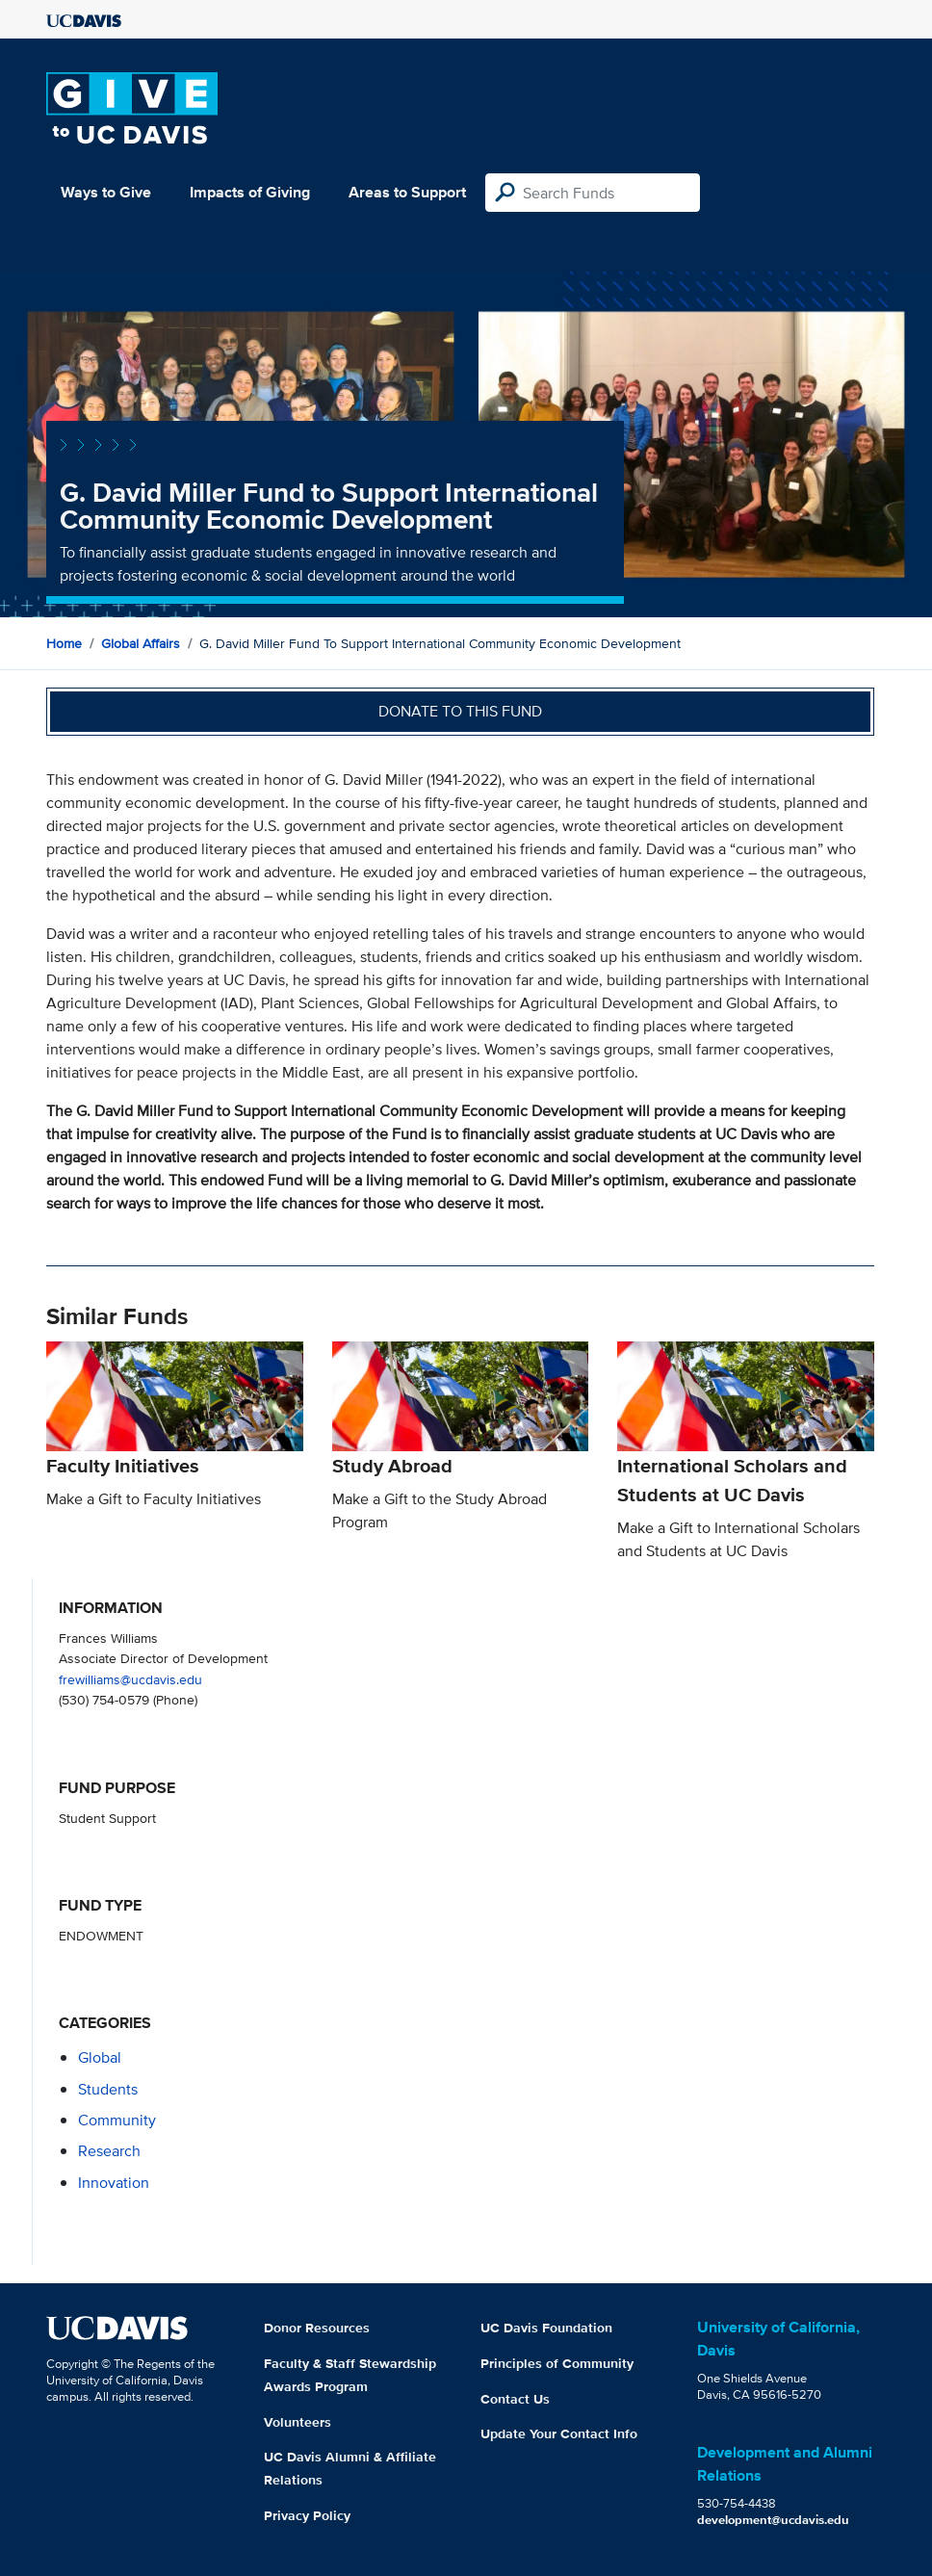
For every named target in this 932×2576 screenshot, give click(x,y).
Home (64, 643)
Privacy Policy (307, 2515)
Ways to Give (106, 192)
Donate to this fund (460, 711)
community (117, 2120)
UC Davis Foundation (546, 2327)
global (99, 2057)
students (108, 2089)
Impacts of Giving (250, 192)
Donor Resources (317, 2327)
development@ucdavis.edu (773, 2520)
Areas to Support (407, 192)
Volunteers (297, 2422)
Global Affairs (140, 643)
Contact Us (515, 2398)
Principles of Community (557, 2363)
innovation (113, 2183)
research (109, 2151)
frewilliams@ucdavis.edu (130, 1679)
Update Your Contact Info (558, 2433)
